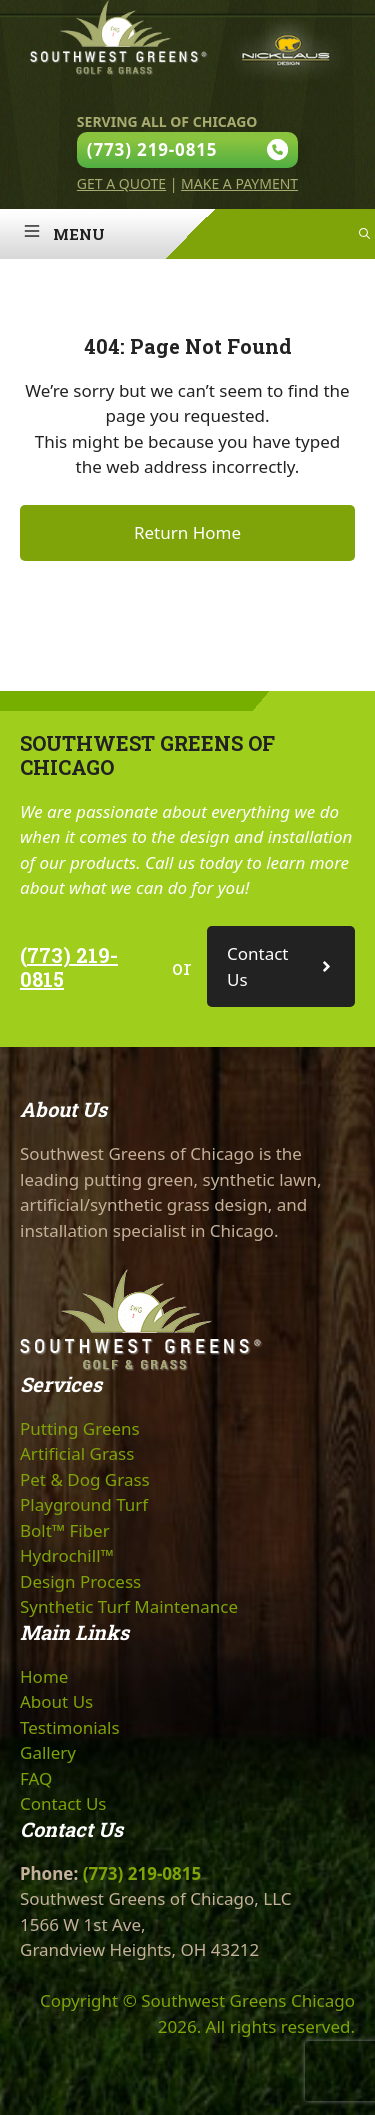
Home (44, 1676)
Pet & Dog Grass (85, 1479)
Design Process (80, 1581)
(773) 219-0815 (69, 967)
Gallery (48, 1752)
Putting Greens (80, 1428)
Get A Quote (121, 183)
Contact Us (63, 1803)
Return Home (187, 532)
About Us (56, 1701)
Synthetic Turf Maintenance (129, 1606)
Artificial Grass (77, 1453)
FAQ (36, 1778)
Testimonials (70, 1727)
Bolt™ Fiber (65, 1530)
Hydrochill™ (67, 1555)
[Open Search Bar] (364, 234)
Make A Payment (239, 183)
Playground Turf (84, 1504)
